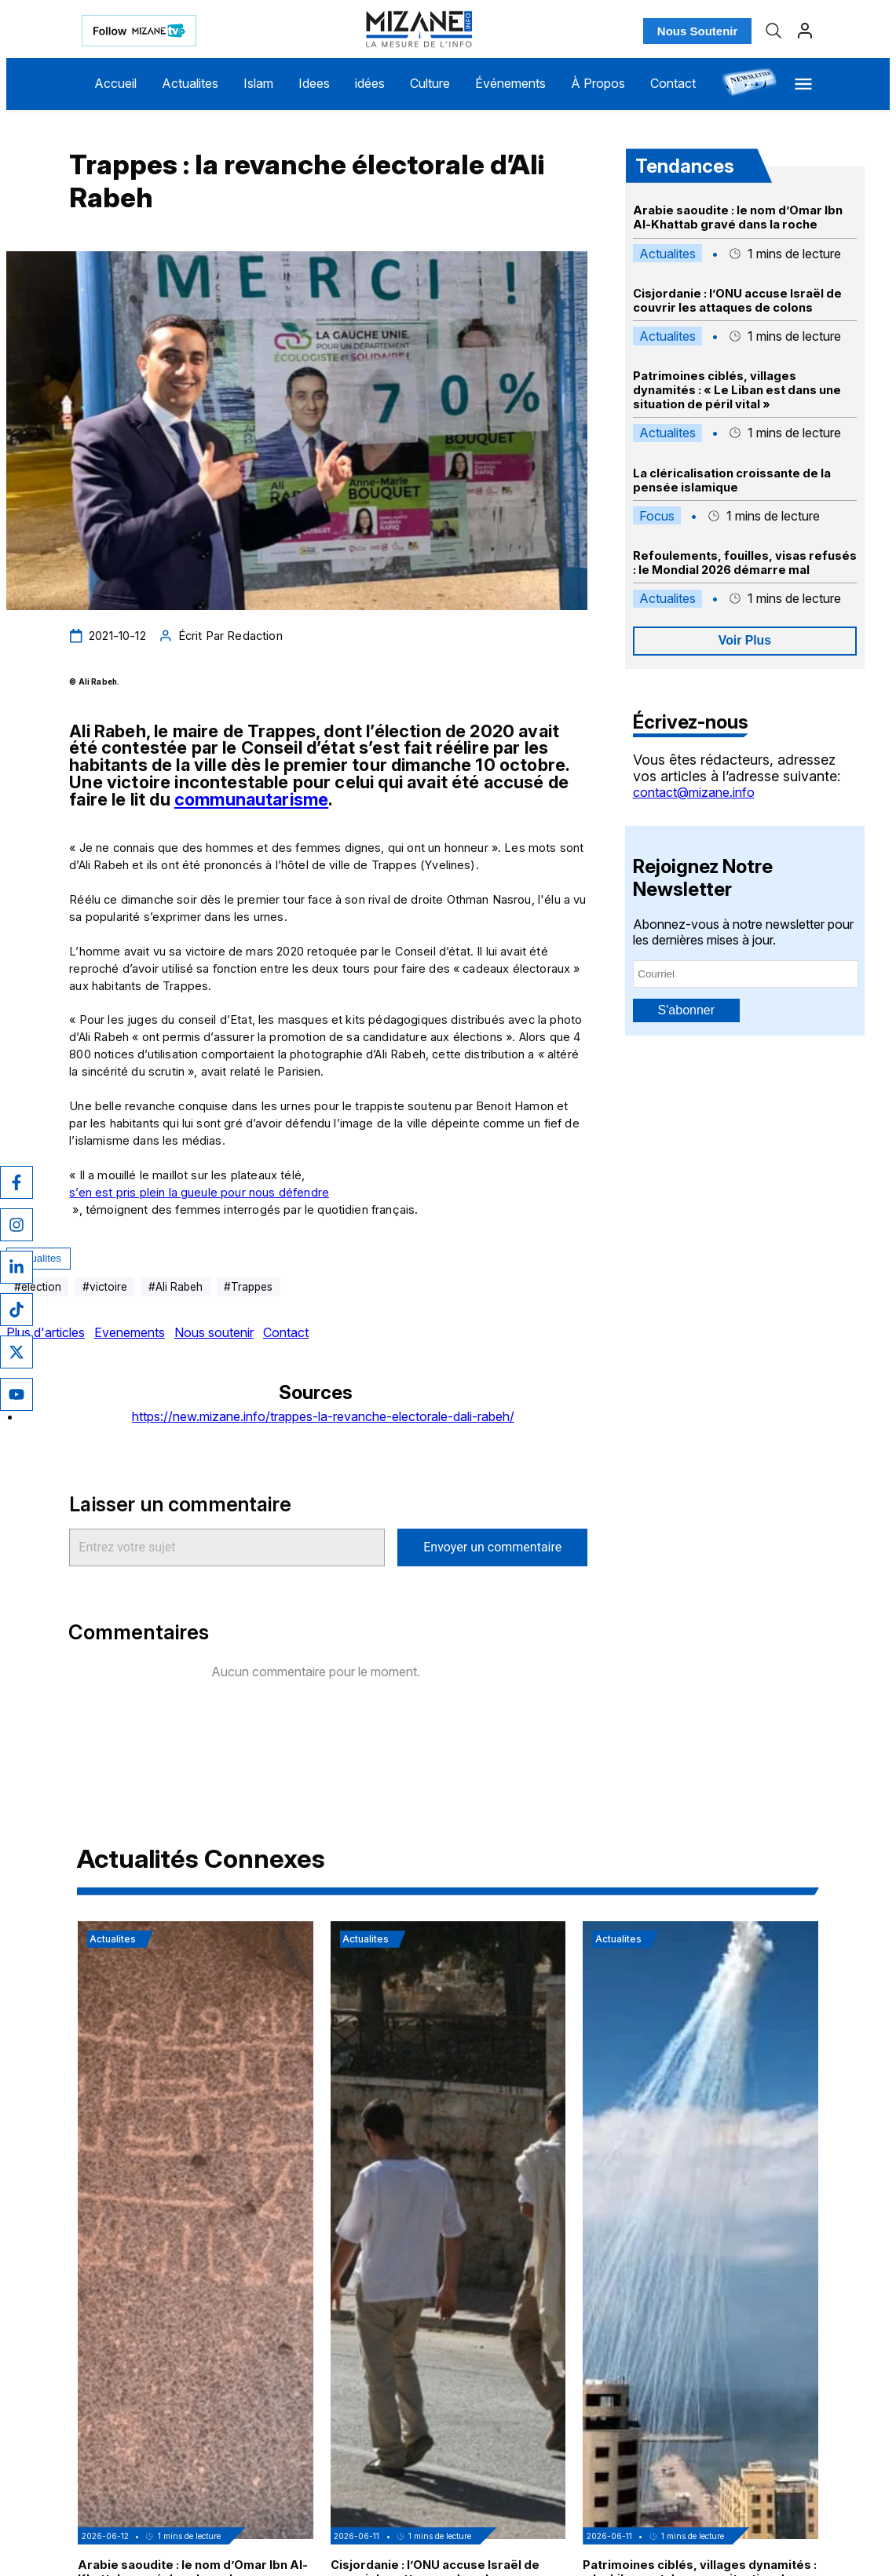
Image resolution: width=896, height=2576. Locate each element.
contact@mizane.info (694, 792)
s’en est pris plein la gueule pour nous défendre (199, 1193)
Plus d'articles (45, 1332)
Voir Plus (745, 640)
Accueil (115, 83)
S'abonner (686, 1010)
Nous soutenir (214, 1332)
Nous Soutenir (697, 31)
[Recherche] (773, 30)
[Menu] (803, 84)
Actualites (190, 83)
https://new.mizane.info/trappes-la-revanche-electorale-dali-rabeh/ (323, 1416)
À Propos (598, 83)
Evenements (129, 1332)
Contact (673, 83)
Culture (430, 83)
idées (370, 83)
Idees (314, 83)
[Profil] (804, 30)
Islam (258, 83)
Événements (510, 83)
